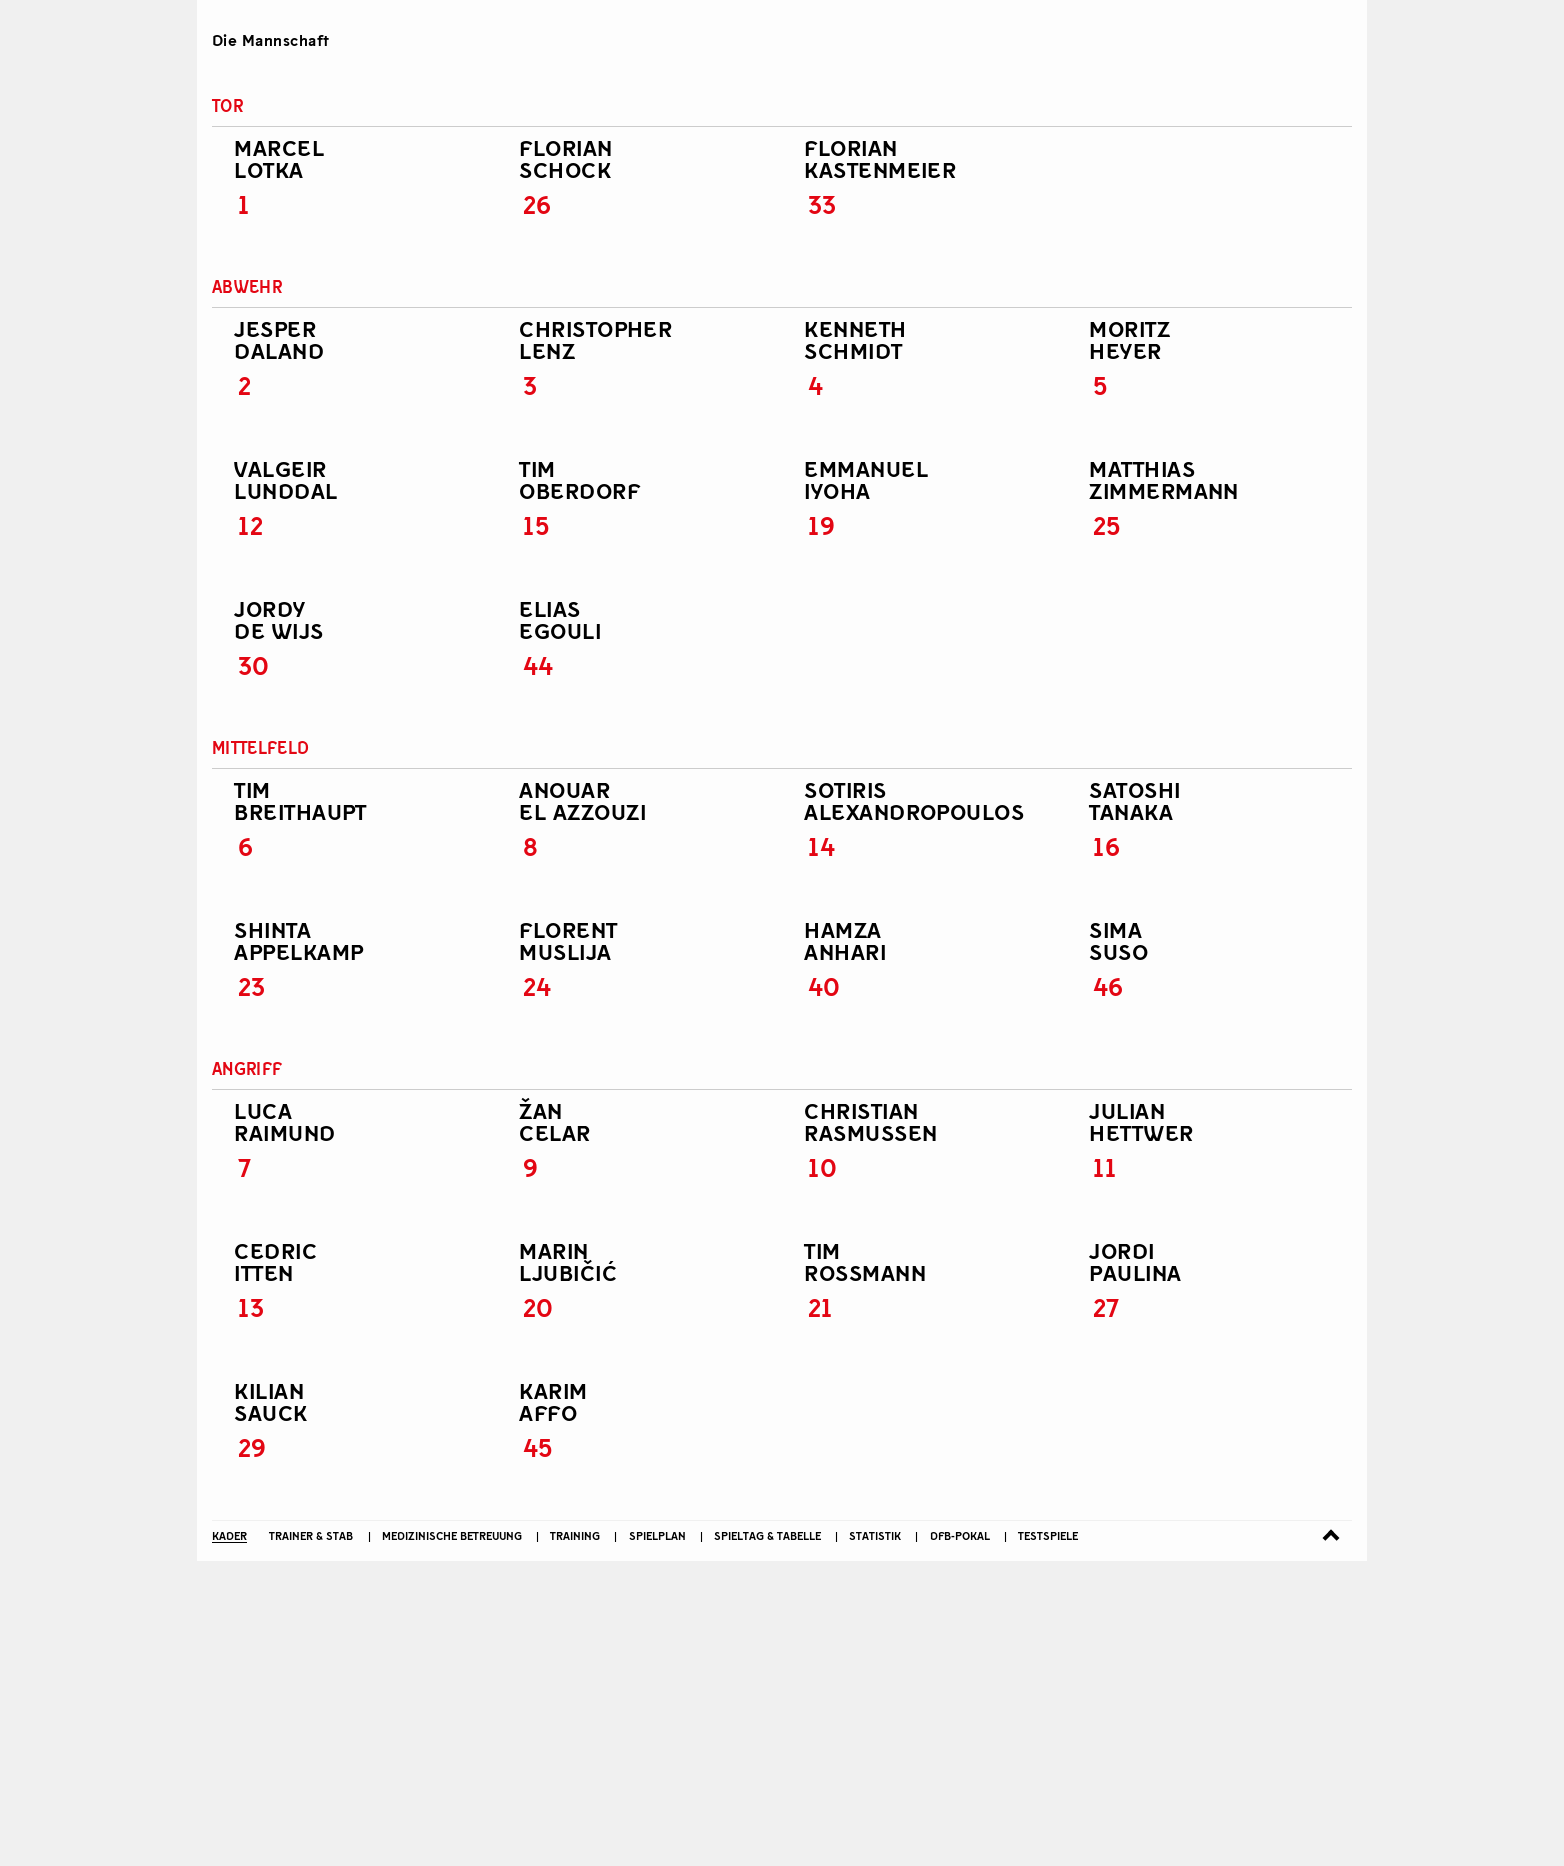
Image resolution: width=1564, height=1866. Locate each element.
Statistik (875, 1445)
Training (575, 1445)
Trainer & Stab (311, 1445)
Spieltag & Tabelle (767, 1445)
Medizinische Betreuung (452, 1445)
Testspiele (1048, 1445)
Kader (229, 1445)
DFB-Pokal (960, 1445)
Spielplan (657, 1445)
